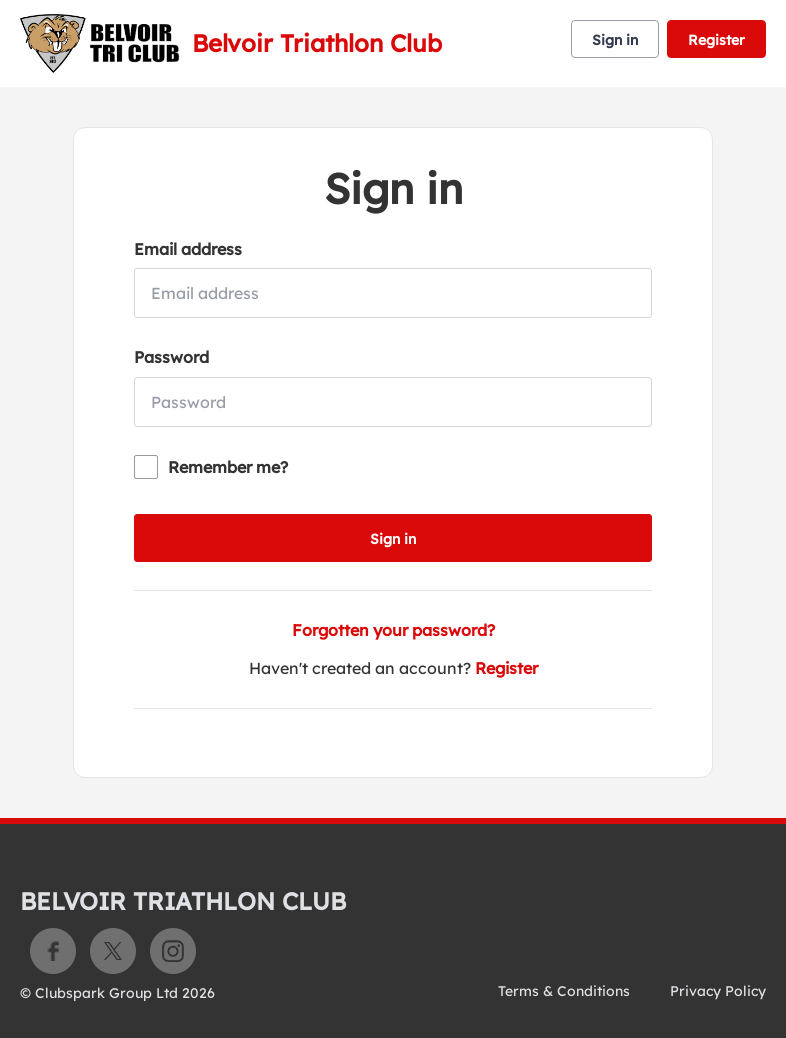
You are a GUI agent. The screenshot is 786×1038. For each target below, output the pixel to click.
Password (171, 357)
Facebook (53, 951)
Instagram (173, 951)
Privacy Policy (718, 991)
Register (716, 40)
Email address (188, 249)
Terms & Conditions (564, 991)
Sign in (615, 40)
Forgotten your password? (393, 630)
